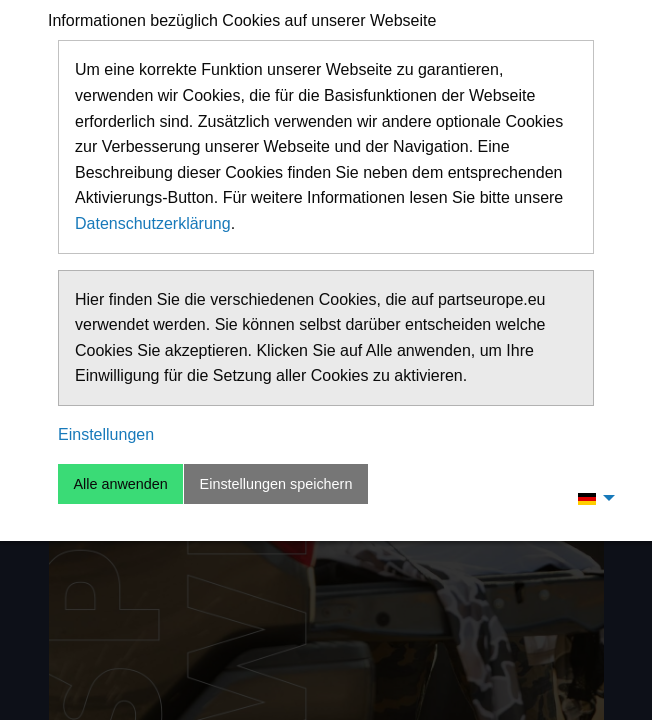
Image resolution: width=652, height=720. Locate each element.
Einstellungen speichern (276, 484)
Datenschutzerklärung (153, 223)
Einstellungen (106, 434)
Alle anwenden (120, 484)
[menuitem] (591, 498)
